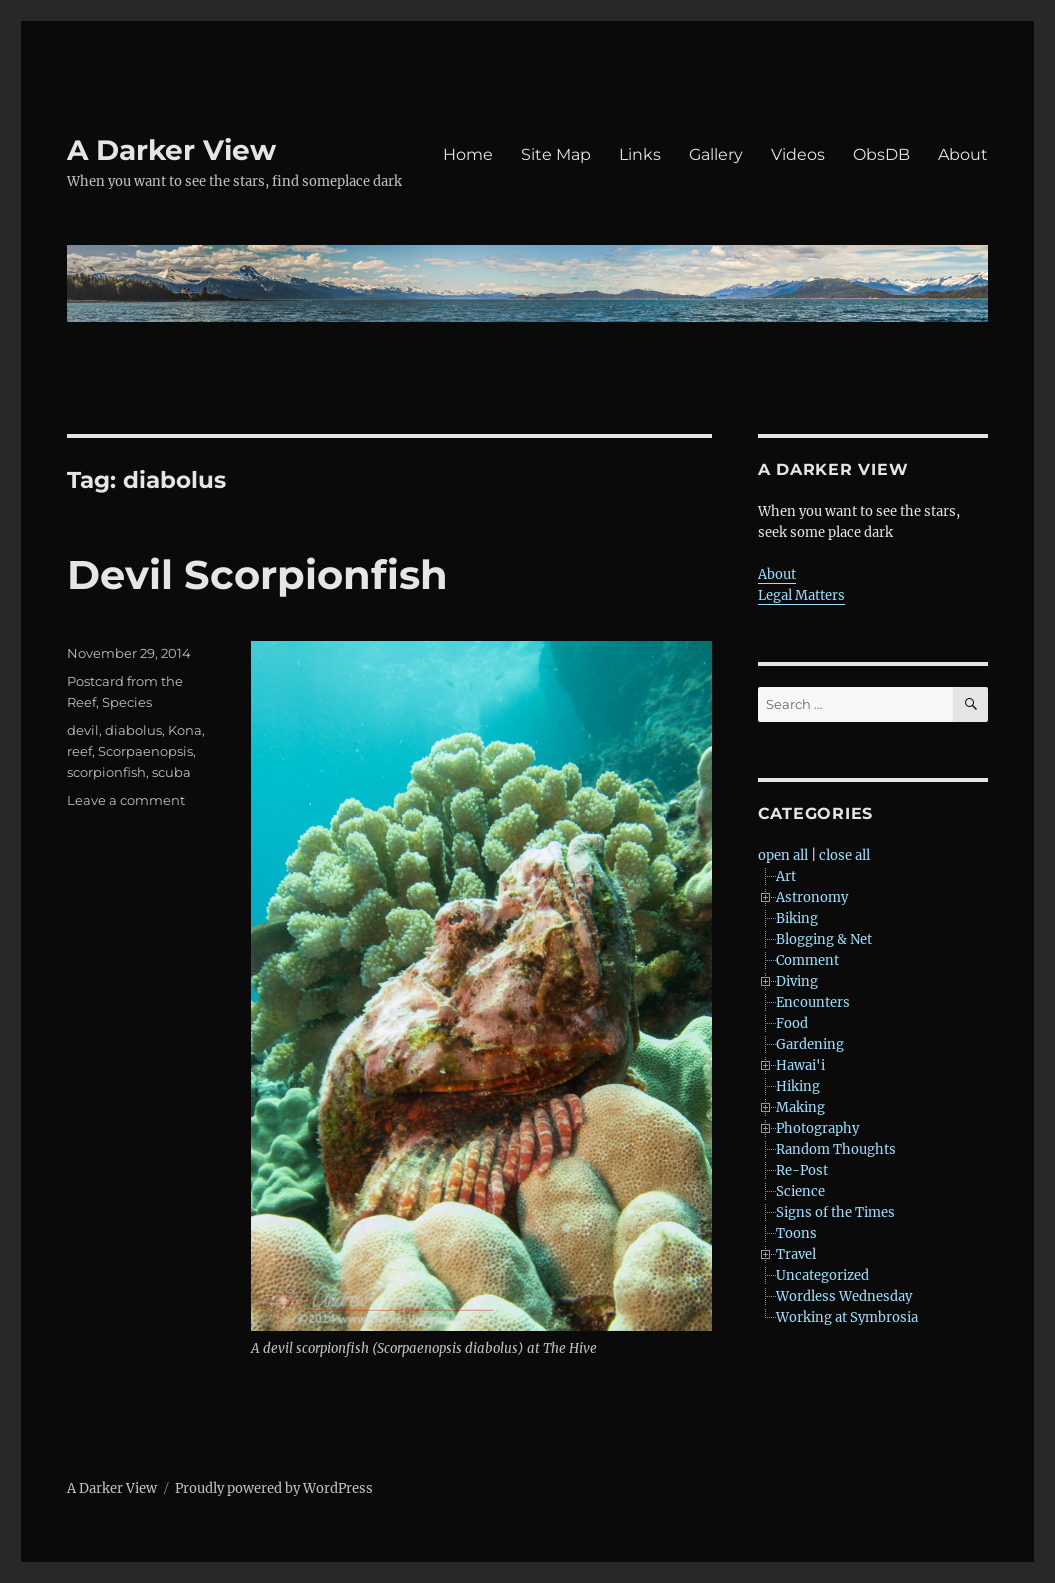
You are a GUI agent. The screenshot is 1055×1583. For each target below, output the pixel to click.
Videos (798, 154)
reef (79, 751)
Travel (796, 1254)
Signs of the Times (835, 1212)
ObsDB (881, 154)
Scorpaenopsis (145, 751)
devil (83, 730)
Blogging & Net (824, 939)
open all (783, 855)
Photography (817, 1128)
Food (792, 1023)
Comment (807, 960)
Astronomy (812, 897)
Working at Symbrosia (847, 1317)
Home (468, 154)
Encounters (813, 1002)
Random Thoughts (836, 1149)
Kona (185, 730)
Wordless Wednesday (844, 1296)
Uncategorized (822, 1275)
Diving (797, 981)
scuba (171, 772)
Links (640, 154)
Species (127, 702)
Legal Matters (801, 595)
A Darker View (171, 150)
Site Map (556, 154)
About (963, 154)
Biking (797, 918)
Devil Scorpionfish (257, 574)
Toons (796, 1233)
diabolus (133, 730)
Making (800, 1107)
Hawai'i (800, 1065)
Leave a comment (126, 800)
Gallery (716, 154)
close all (844, 855)
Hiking (798, 1086)
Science (800, 1191)
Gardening (810, 1044)
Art (786, 876)
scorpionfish (106, 772)
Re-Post (802, 1170)
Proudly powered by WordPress (274, 1488)
